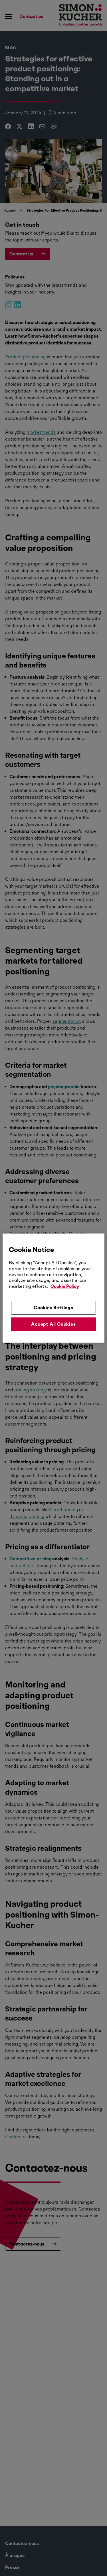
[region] (53, 1287)
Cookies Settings (53, 1307)
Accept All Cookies (53, 1324)
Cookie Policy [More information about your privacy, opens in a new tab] (65, 1286)
